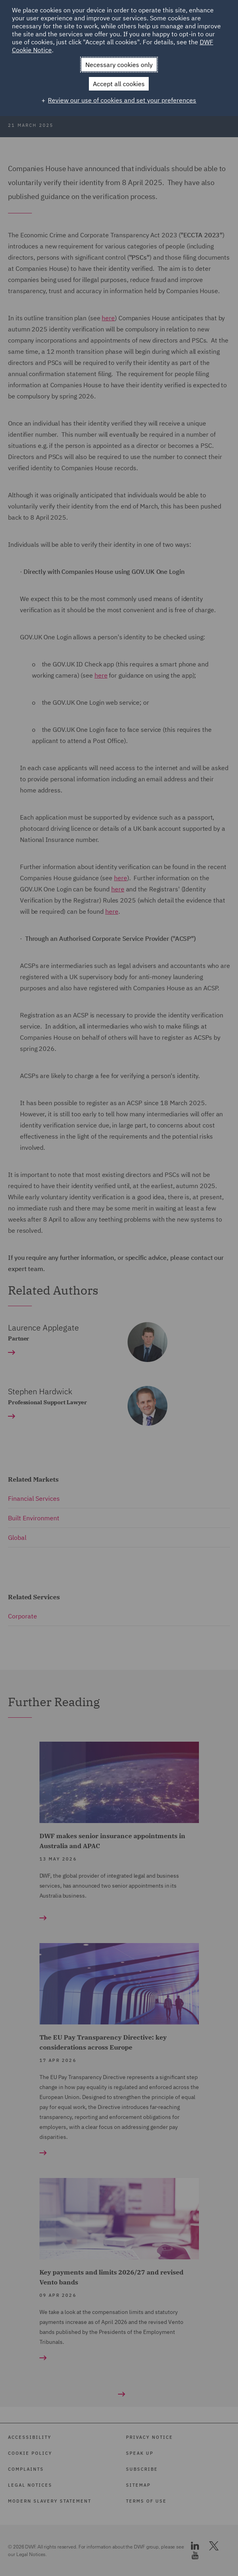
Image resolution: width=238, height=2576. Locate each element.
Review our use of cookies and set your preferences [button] (122, 100)
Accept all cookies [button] (119, 84)
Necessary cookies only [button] (119, 65)
